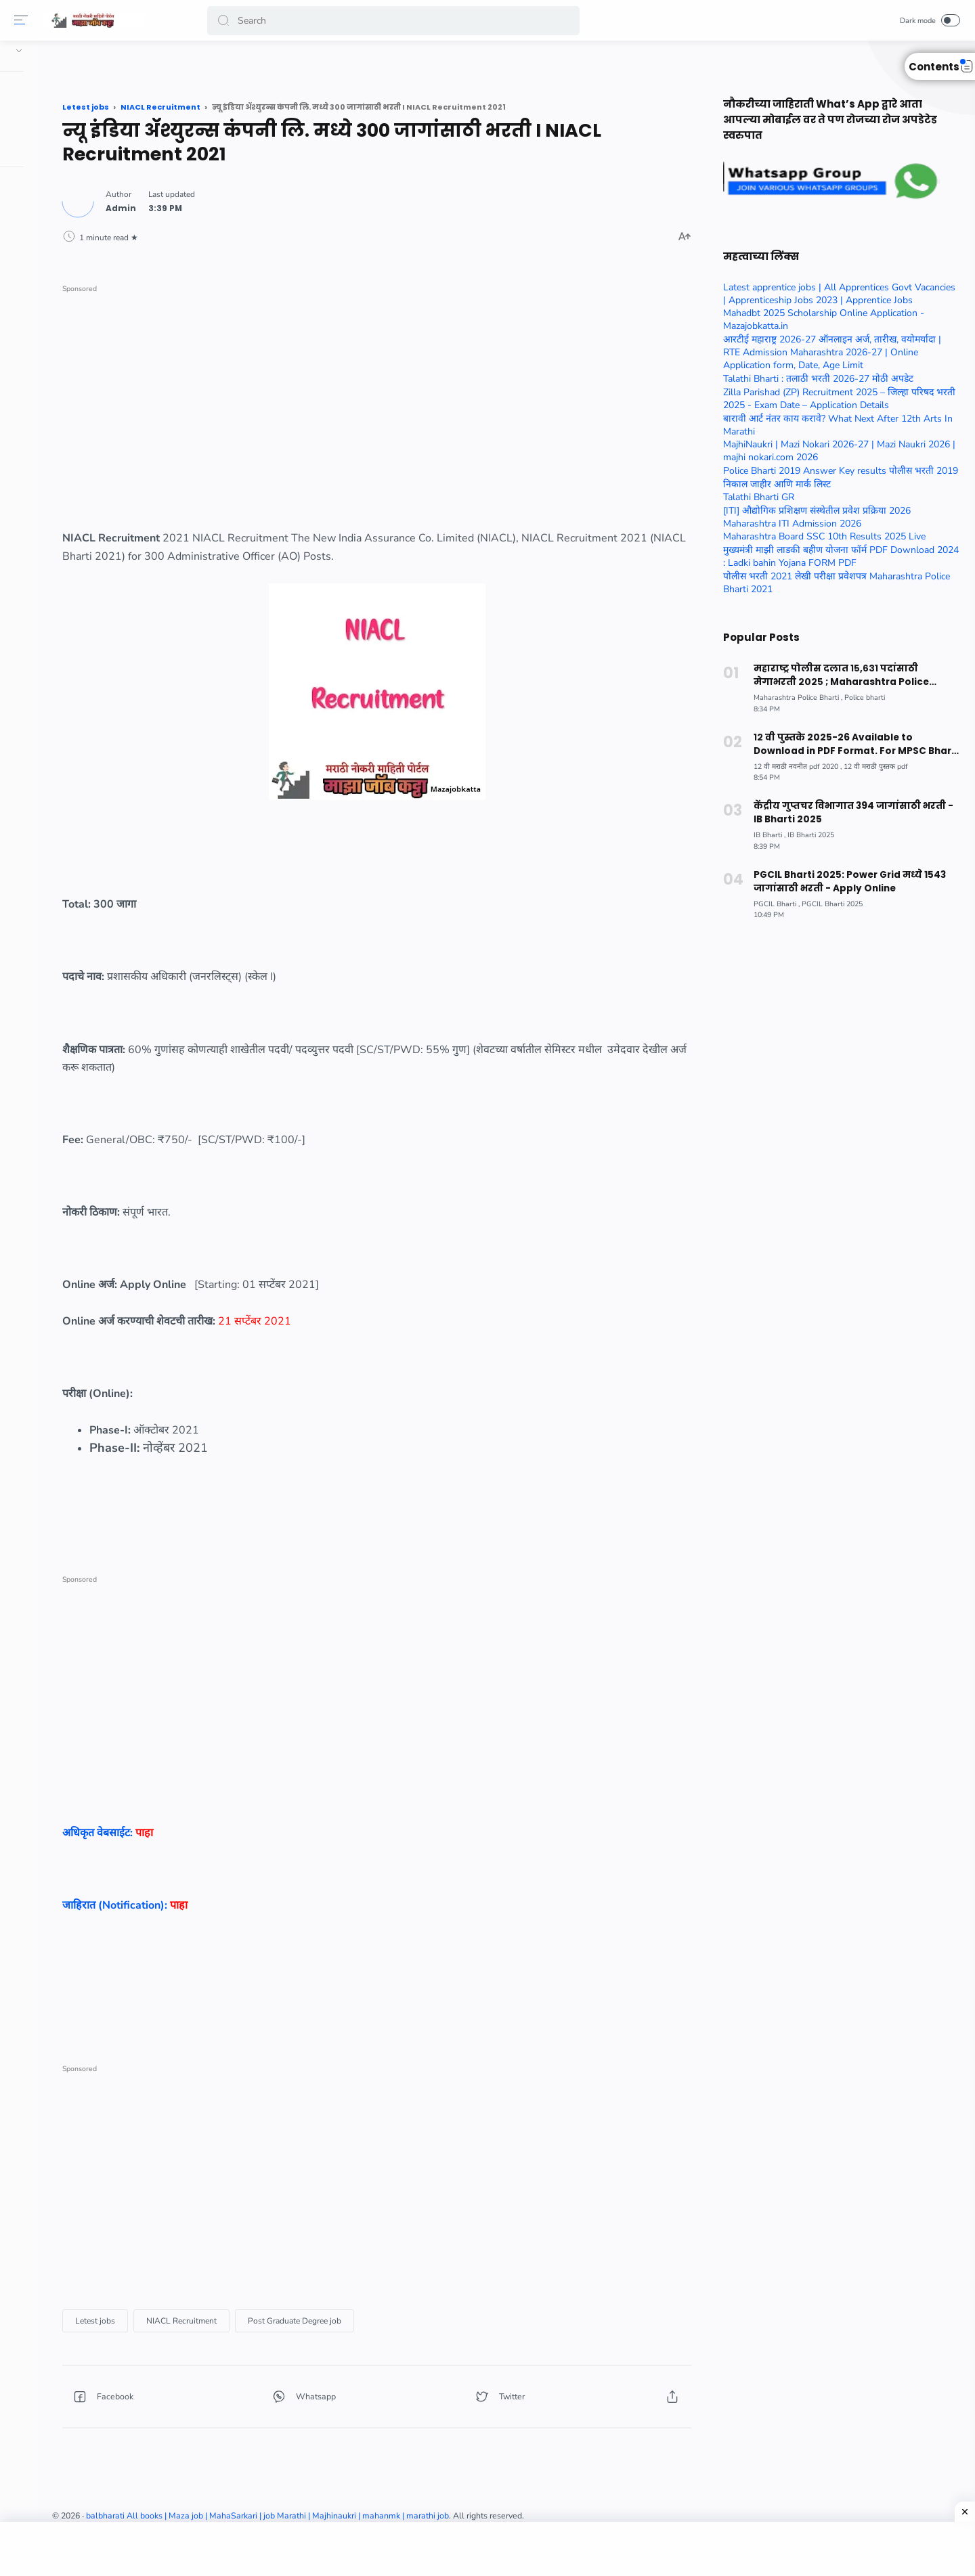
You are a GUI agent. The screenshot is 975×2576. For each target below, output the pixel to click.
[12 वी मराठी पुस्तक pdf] (870, 766)
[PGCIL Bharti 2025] (826, 904)
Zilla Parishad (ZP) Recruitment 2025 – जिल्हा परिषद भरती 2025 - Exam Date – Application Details (834, 399)
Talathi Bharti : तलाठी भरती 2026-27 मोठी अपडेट (813, 378)
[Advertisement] (450, 388)
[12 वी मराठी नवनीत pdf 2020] (792, 766)
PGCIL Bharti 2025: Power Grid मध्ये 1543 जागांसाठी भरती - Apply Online (843, 881)
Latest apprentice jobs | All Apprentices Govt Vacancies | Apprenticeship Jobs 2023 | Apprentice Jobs (834, 294)
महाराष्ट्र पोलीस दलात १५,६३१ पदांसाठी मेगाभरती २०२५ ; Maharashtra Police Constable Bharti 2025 (850, 675)
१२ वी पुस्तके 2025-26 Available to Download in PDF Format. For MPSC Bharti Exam (851, 744)
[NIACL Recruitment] (339, 2315)
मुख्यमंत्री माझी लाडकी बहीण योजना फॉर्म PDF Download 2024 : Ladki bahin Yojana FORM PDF (835, 556)
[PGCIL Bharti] (771, 904)
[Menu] (23, 20)
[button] (226, 20)
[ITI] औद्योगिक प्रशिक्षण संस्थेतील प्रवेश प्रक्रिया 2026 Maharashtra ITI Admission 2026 (811, 517)
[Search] (396, 20)
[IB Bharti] (764, 835)
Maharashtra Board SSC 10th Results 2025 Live (819, 536)
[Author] (278, 203)
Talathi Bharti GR (753, 497)
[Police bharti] (859, 697)
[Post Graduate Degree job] (452, 2315)
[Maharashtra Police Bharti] (792, 697)
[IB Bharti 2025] (805, 835)
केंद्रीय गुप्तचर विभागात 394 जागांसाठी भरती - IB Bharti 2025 (850, 812)
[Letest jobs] (253, 2315)
